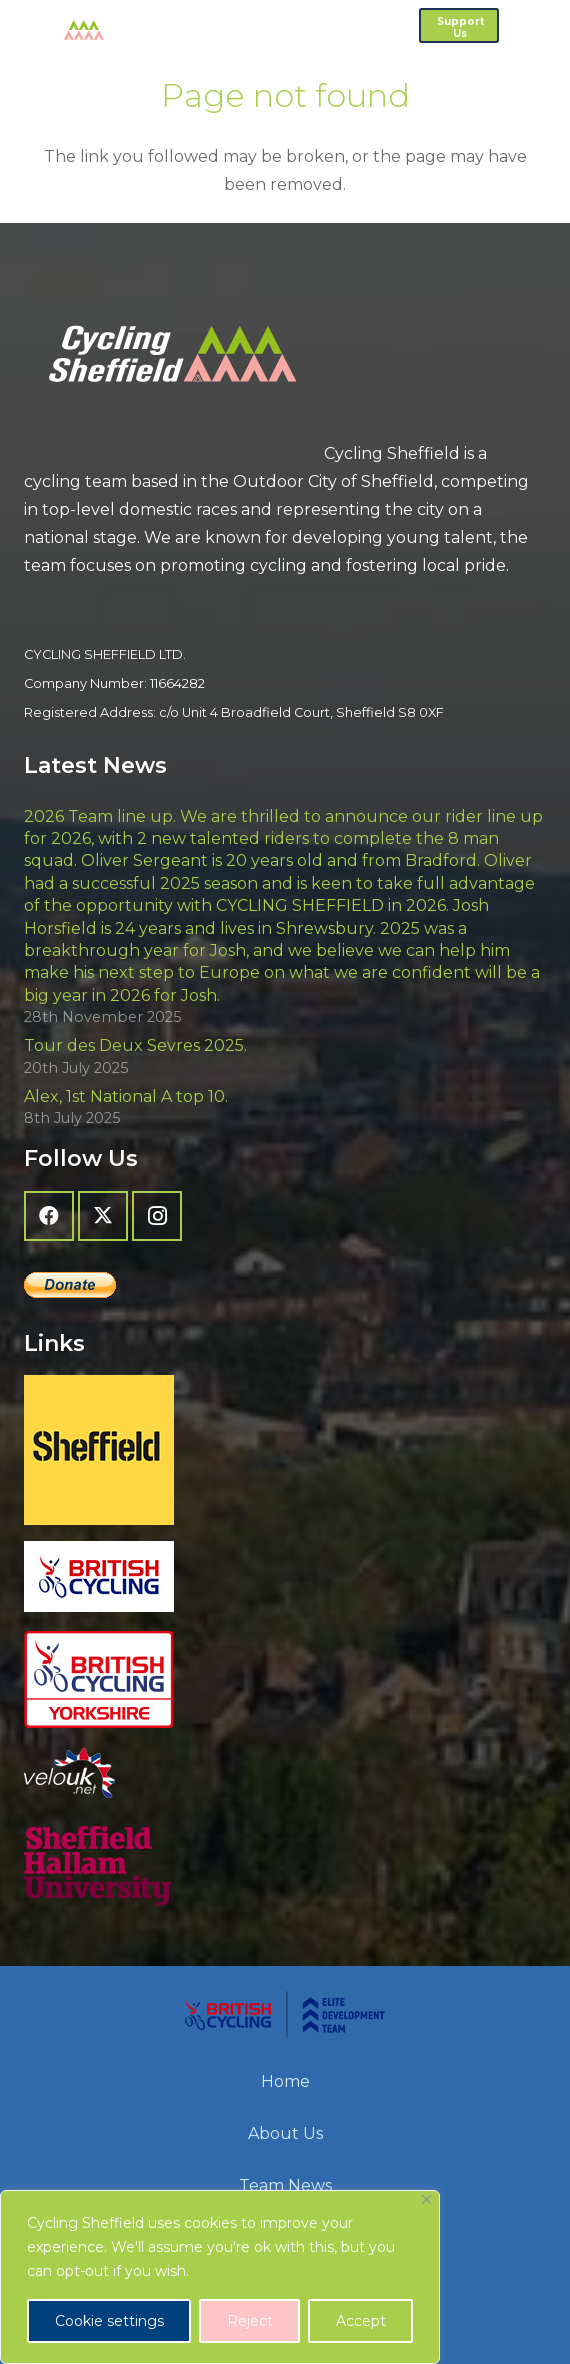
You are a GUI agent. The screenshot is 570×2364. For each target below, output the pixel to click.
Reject (250, 2321)
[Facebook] (49, 1216)
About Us (285, 2133)
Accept (361, 2321)
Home (285, 2081)
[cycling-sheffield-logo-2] (60, 30)
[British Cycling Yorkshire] (285, 1680)
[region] (220, 2277)
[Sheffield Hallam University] (285, 1866)
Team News (285, 2185)
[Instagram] (157, 1216)
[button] (544, 25)
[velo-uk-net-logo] (285, 1773)
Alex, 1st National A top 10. (126, 1096)
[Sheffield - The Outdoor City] (285, 1450)
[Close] (426, 2199)
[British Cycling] (285, 1576)
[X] (103, 1216)
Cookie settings (109, 2321)
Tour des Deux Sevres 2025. (135, 1045)
